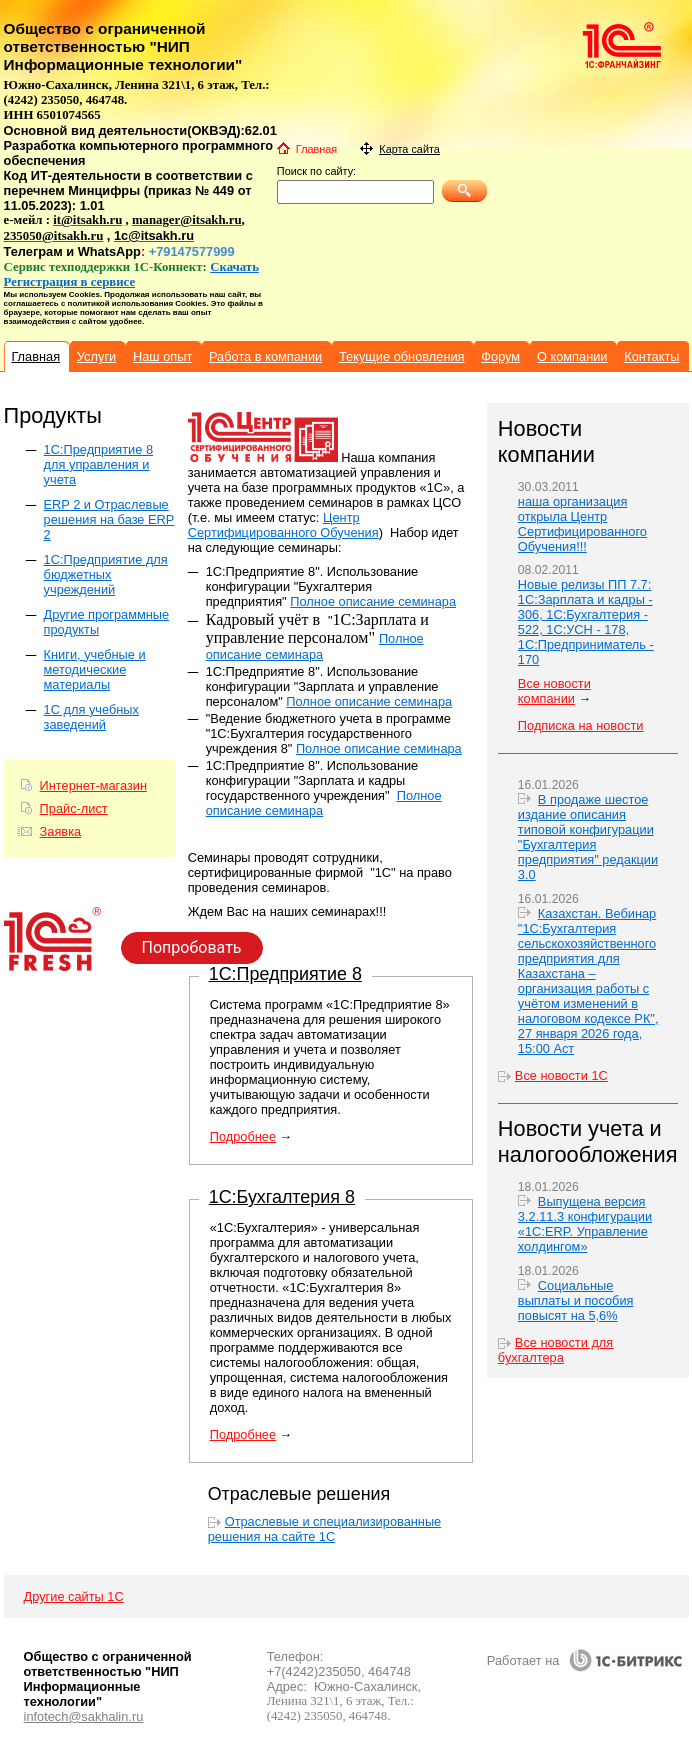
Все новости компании (554, 691)
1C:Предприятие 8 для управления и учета (98, 464)
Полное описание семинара (373, 601)
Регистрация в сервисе (70, 282)
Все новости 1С (561, 1075)
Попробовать (192, 947)
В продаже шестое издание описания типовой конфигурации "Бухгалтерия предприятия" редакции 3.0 (588, 837)
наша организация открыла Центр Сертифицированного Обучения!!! (582, 524)
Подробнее (243, 1136)
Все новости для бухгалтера (555, 1350)
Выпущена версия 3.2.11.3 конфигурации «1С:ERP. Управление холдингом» (585, 1224)
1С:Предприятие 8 (285, 974)
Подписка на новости (581, 725)
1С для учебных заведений (91, 717)
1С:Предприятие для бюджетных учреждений (106, 574)
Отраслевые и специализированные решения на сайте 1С (325, 1529)
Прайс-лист (74, 808)
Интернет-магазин (93, 785)
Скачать (234, 267)
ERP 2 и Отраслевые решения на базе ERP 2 (109, 519)
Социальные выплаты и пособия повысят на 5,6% (576, 1300)
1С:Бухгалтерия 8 (282, 1197)
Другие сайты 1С (74, 1596)
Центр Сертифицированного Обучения (283, 525)
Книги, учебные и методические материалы (95, 669)
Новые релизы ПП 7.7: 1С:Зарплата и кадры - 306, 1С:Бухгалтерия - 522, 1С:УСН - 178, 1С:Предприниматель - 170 (586, 622)
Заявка (61, 831)
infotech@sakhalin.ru (84, 1716)
